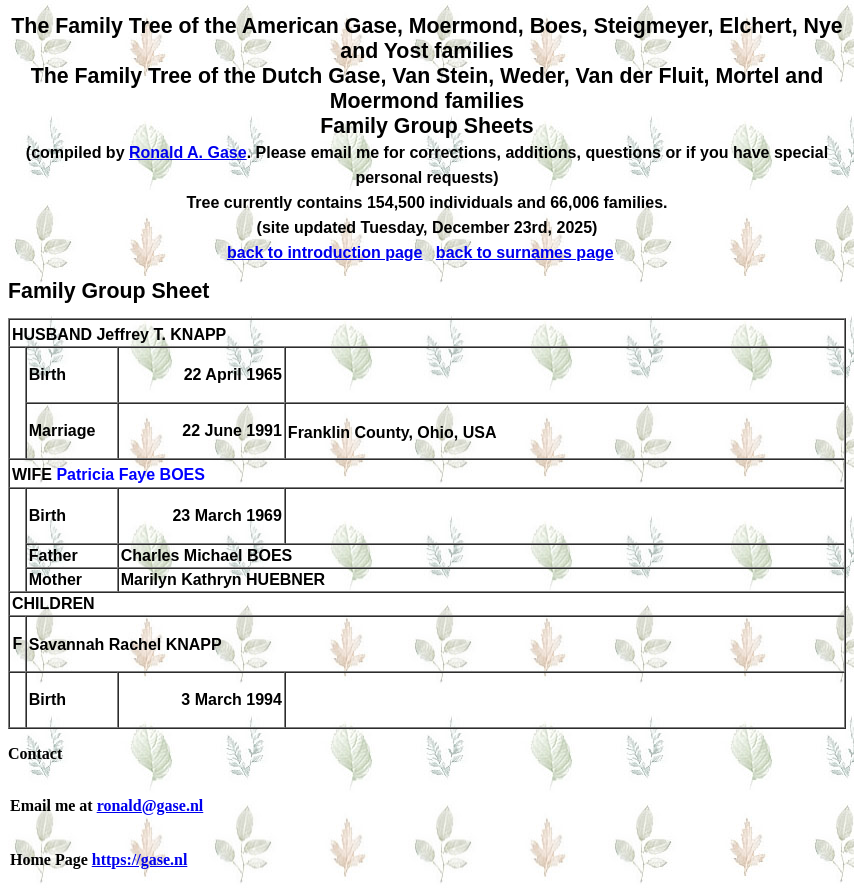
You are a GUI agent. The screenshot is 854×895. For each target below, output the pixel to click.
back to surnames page (525, 252)
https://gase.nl (140, 859)
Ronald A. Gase (188, 152)
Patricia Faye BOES (130, 475)
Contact (35, 753)
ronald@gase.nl (150, 805)
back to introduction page (325, 252)
